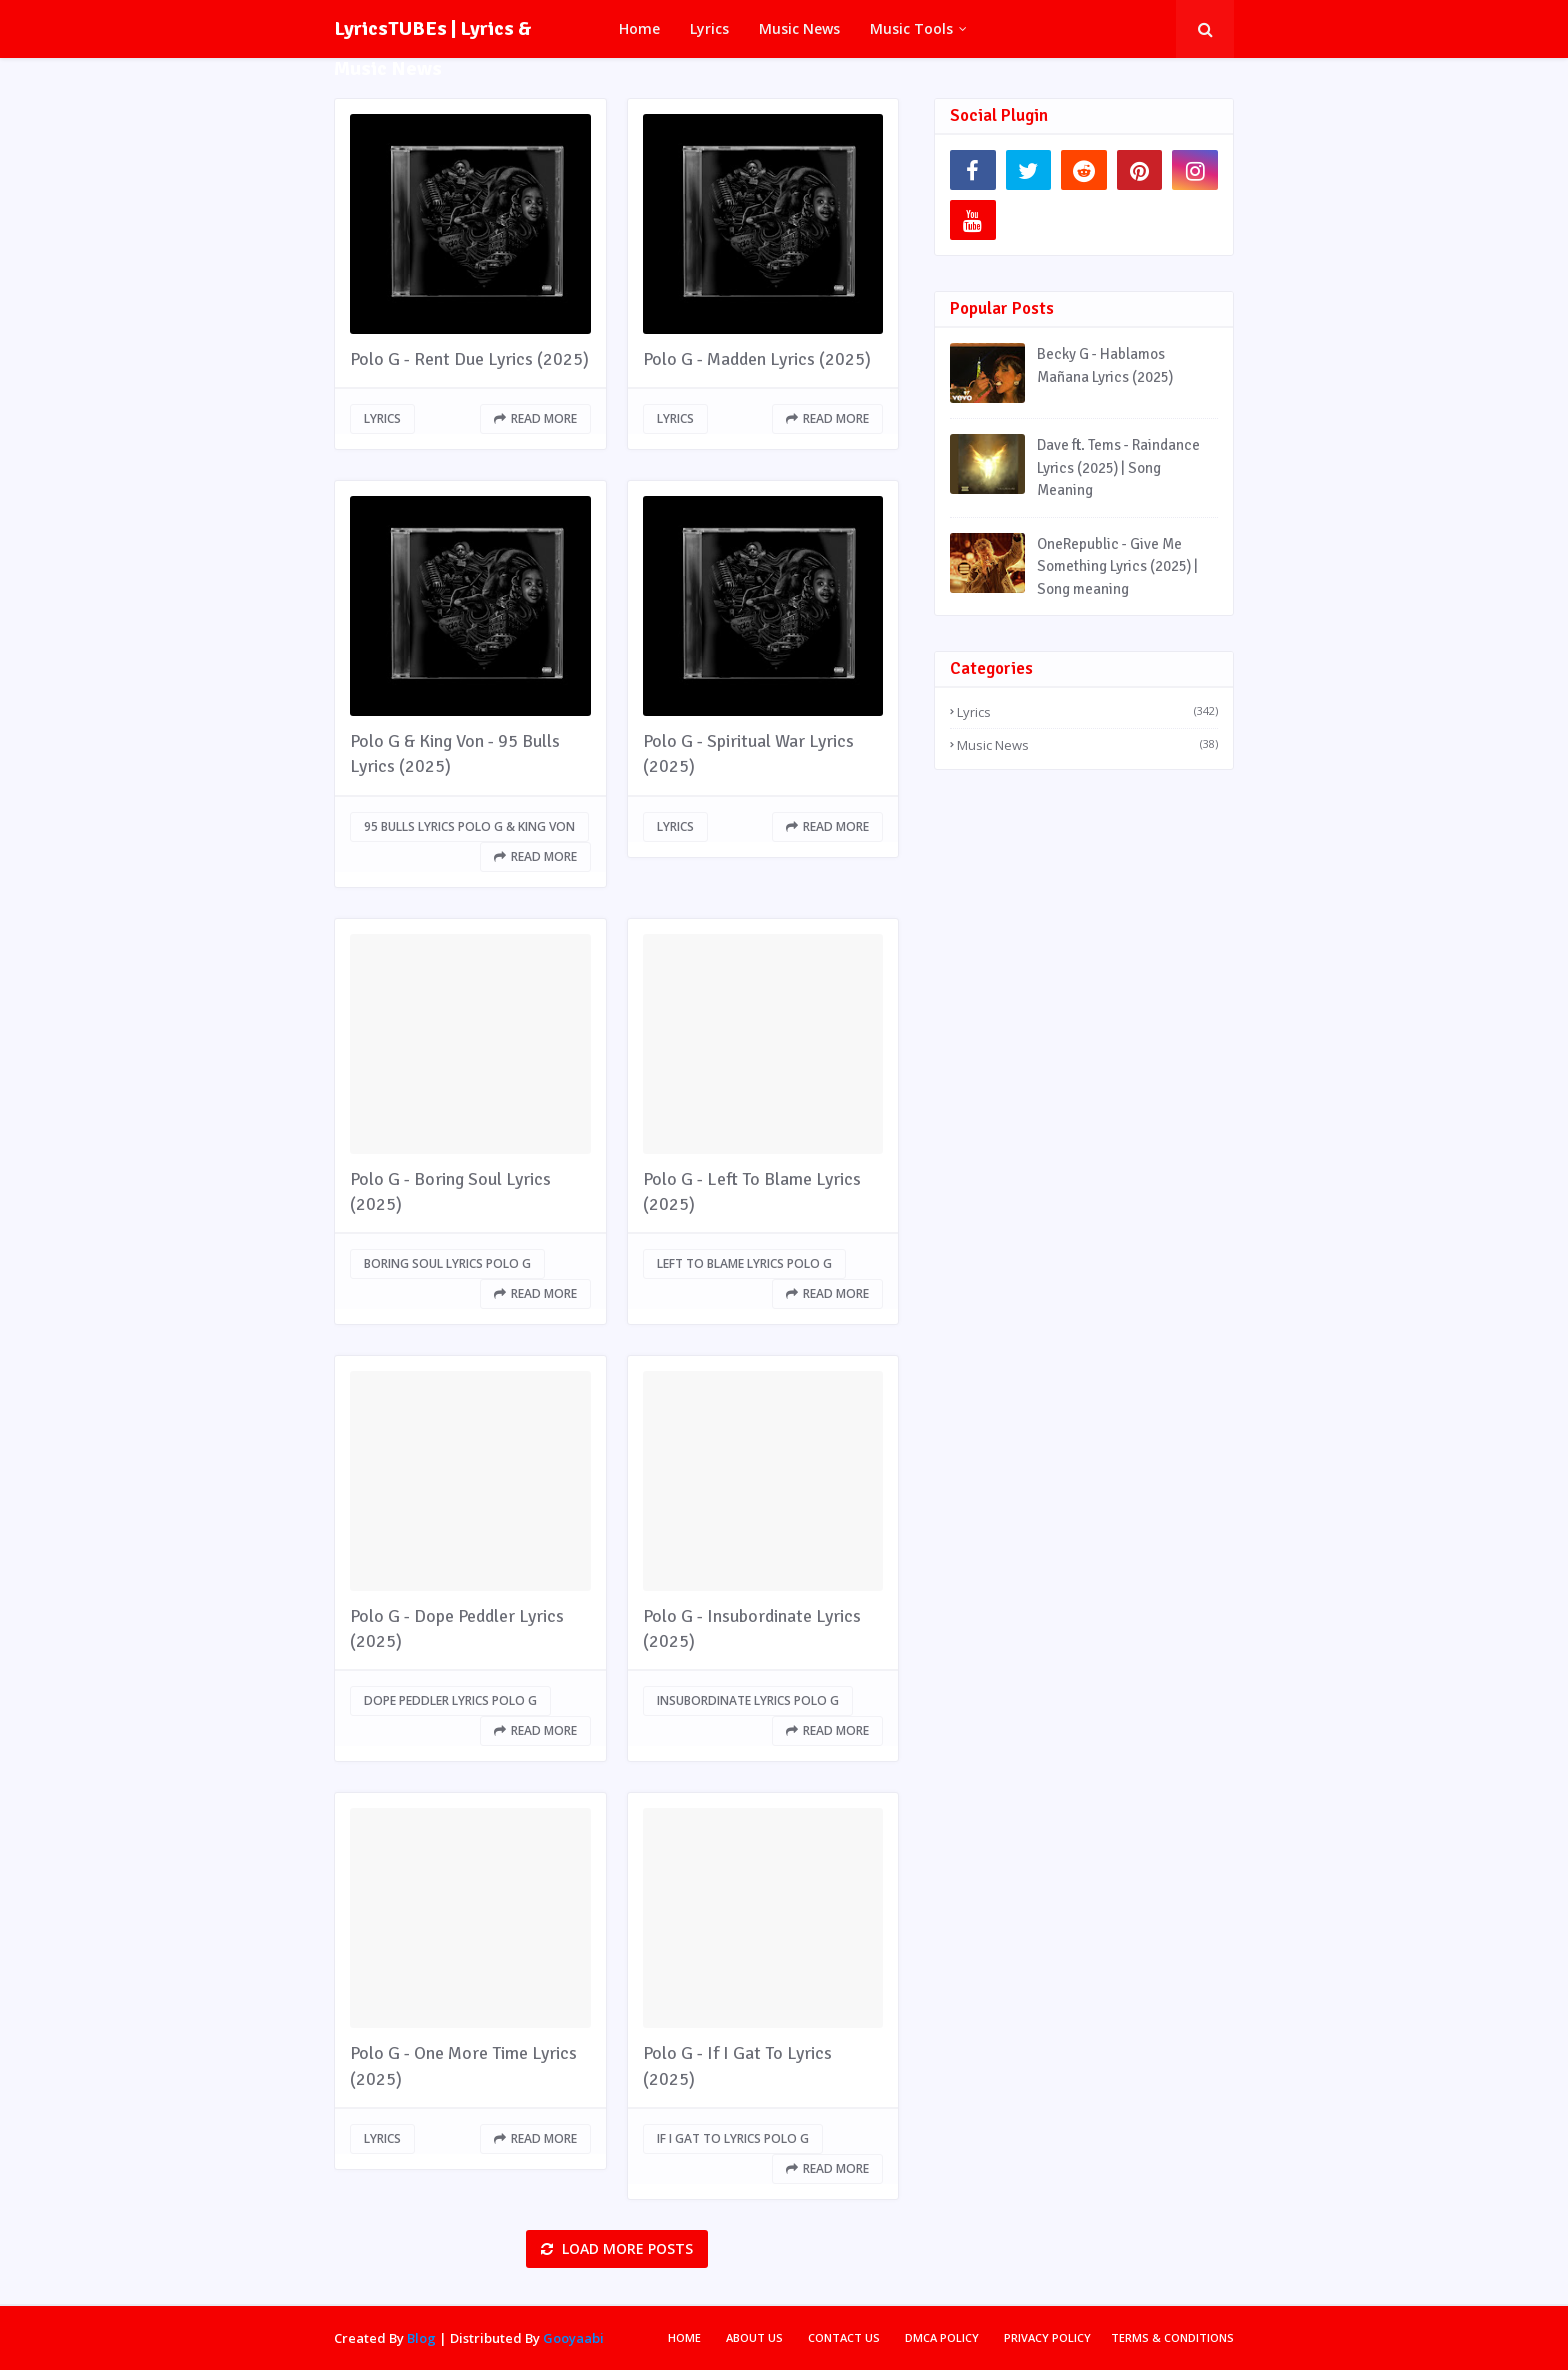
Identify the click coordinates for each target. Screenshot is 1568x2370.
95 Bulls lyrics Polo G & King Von (469, 826)
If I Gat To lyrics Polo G (733, 2138)
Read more (544, 418)
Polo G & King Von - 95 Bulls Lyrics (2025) (455, 753)
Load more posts (625, 2248)
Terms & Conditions (1172, 2337)
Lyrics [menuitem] (709, 28)
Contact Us (844, 2337)
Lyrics (382, 418)
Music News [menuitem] (799, 28)
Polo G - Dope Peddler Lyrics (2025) (457, 1628)
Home (684, 2337)
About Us (754, 2337)
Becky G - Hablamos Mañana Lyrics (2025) (1105, 365)
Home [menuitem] (639, 28)
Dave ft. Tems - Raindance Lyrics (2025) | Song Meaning (1118, 467)
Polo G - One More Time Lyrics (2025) (463, 2065)
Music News (1087, 745)
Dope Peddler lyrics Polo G (450, 1700)
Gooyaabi (573, 2338)
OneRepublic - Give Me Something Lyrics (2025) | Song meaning (1117, 566)
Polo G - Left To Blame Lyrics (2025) (752, 1191)
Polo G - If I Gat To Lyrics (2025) (737, 2065)
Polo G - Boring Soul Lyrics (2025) (450, 1191)
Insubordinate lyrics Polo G (748, 1700)
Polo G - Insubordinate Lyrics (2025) (752, 1628)
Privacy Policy (1047, 2337)
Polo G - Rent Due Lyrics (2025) (469, 359)
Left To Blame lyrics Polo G (744, 1263)
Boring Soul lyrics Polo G (447, 1263)
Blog (421, 2338)
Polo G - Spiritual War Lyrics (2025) (748, 753)
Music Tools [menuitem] (911, 28)
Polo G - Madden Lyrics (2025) (757, 359)
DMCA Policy (942, 2337)
